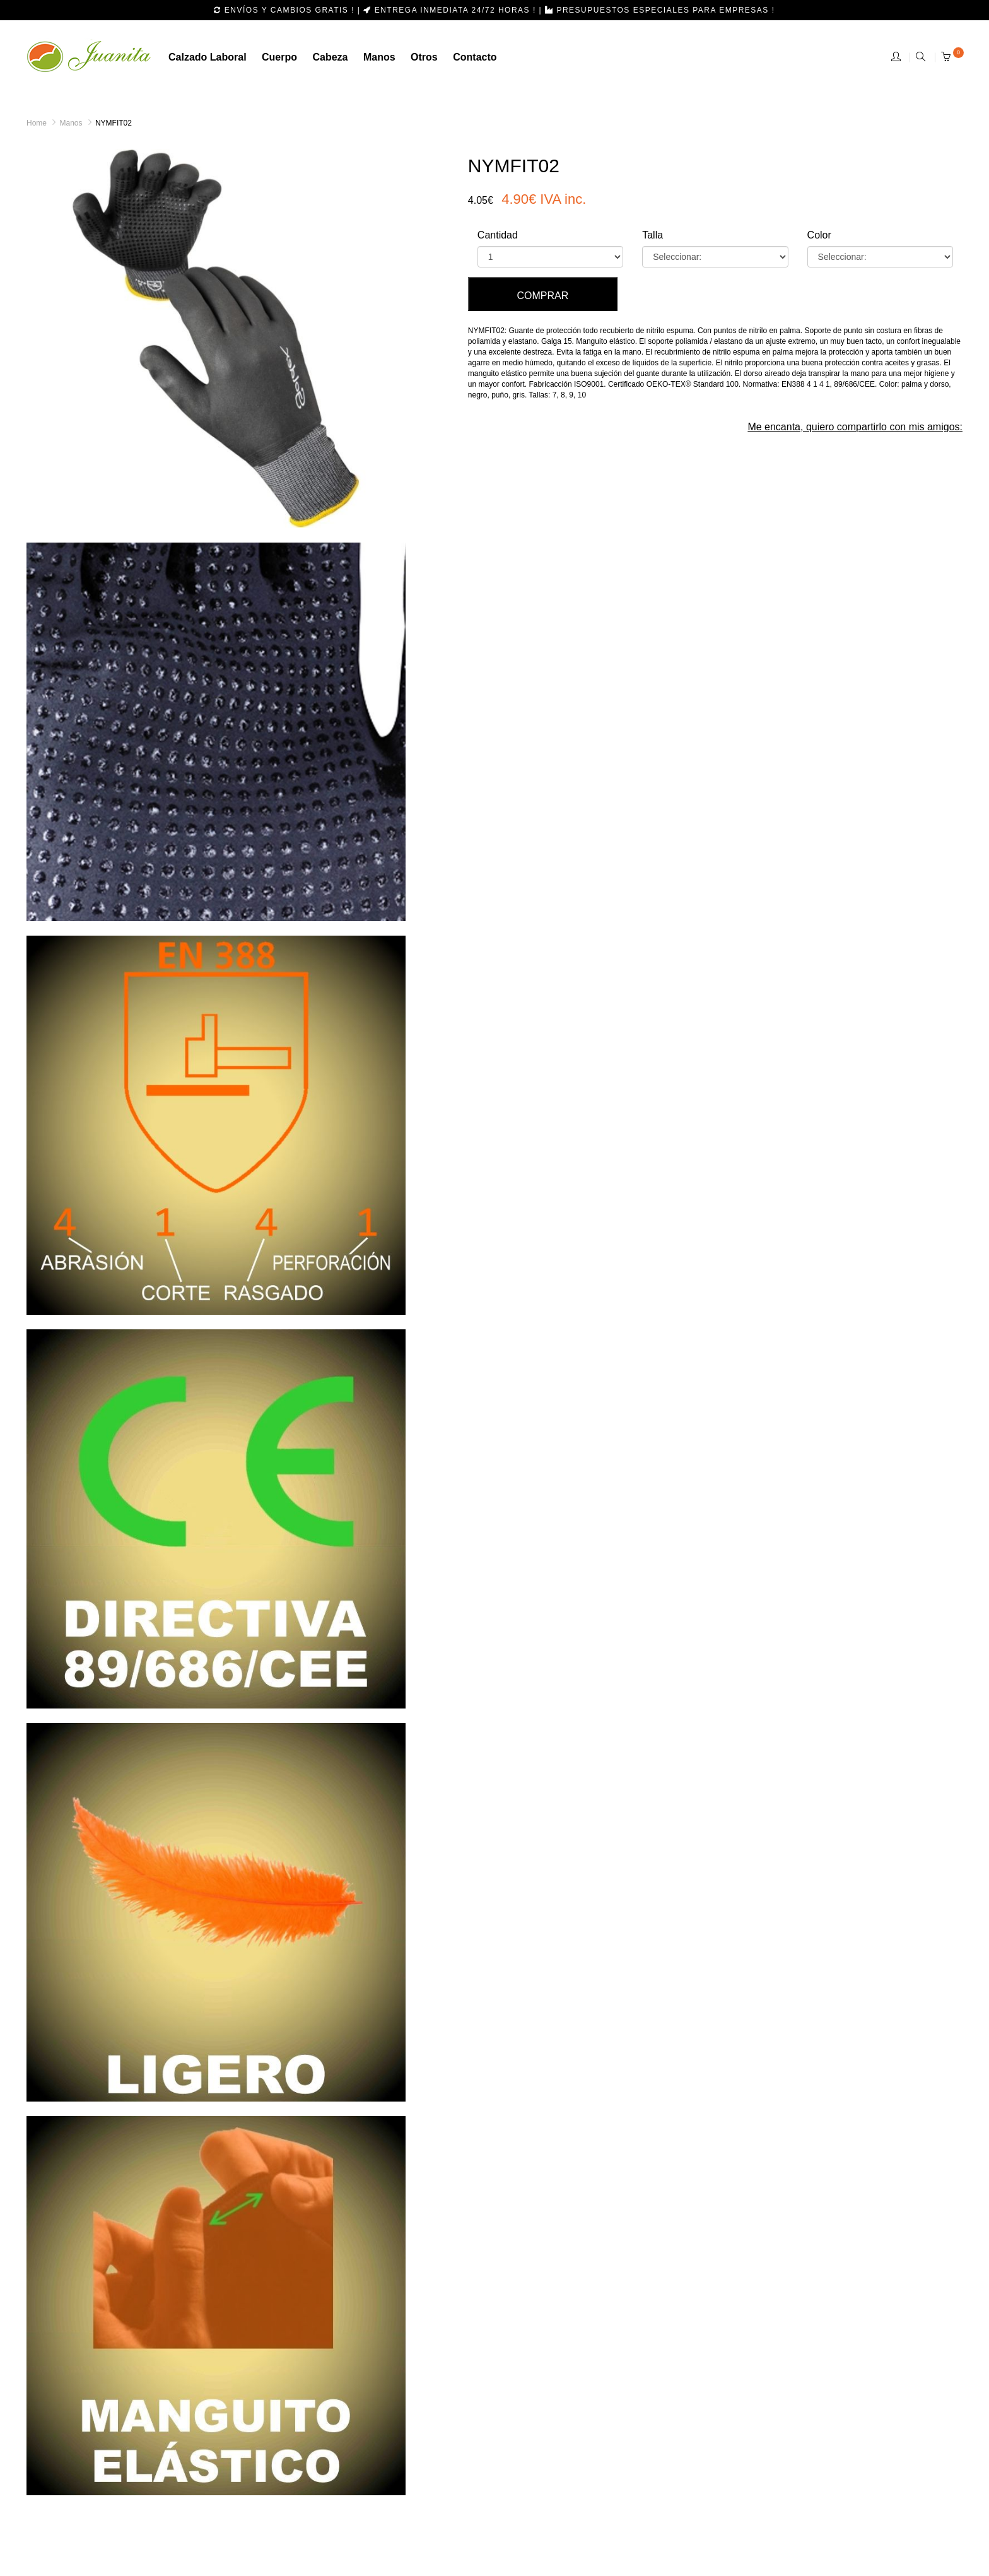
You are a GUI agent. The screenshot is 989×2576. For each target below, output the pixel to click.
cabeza (330, 57)
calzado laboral (207, 57)
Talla (652, 235)
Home (36, 123)
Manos (70, 123)
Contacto (474, 57)
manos (379, 57)
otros (424, 57)
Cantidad (497, 235)
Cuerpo (279, 57)
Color (819, 235)
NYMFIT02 (113, 123)
